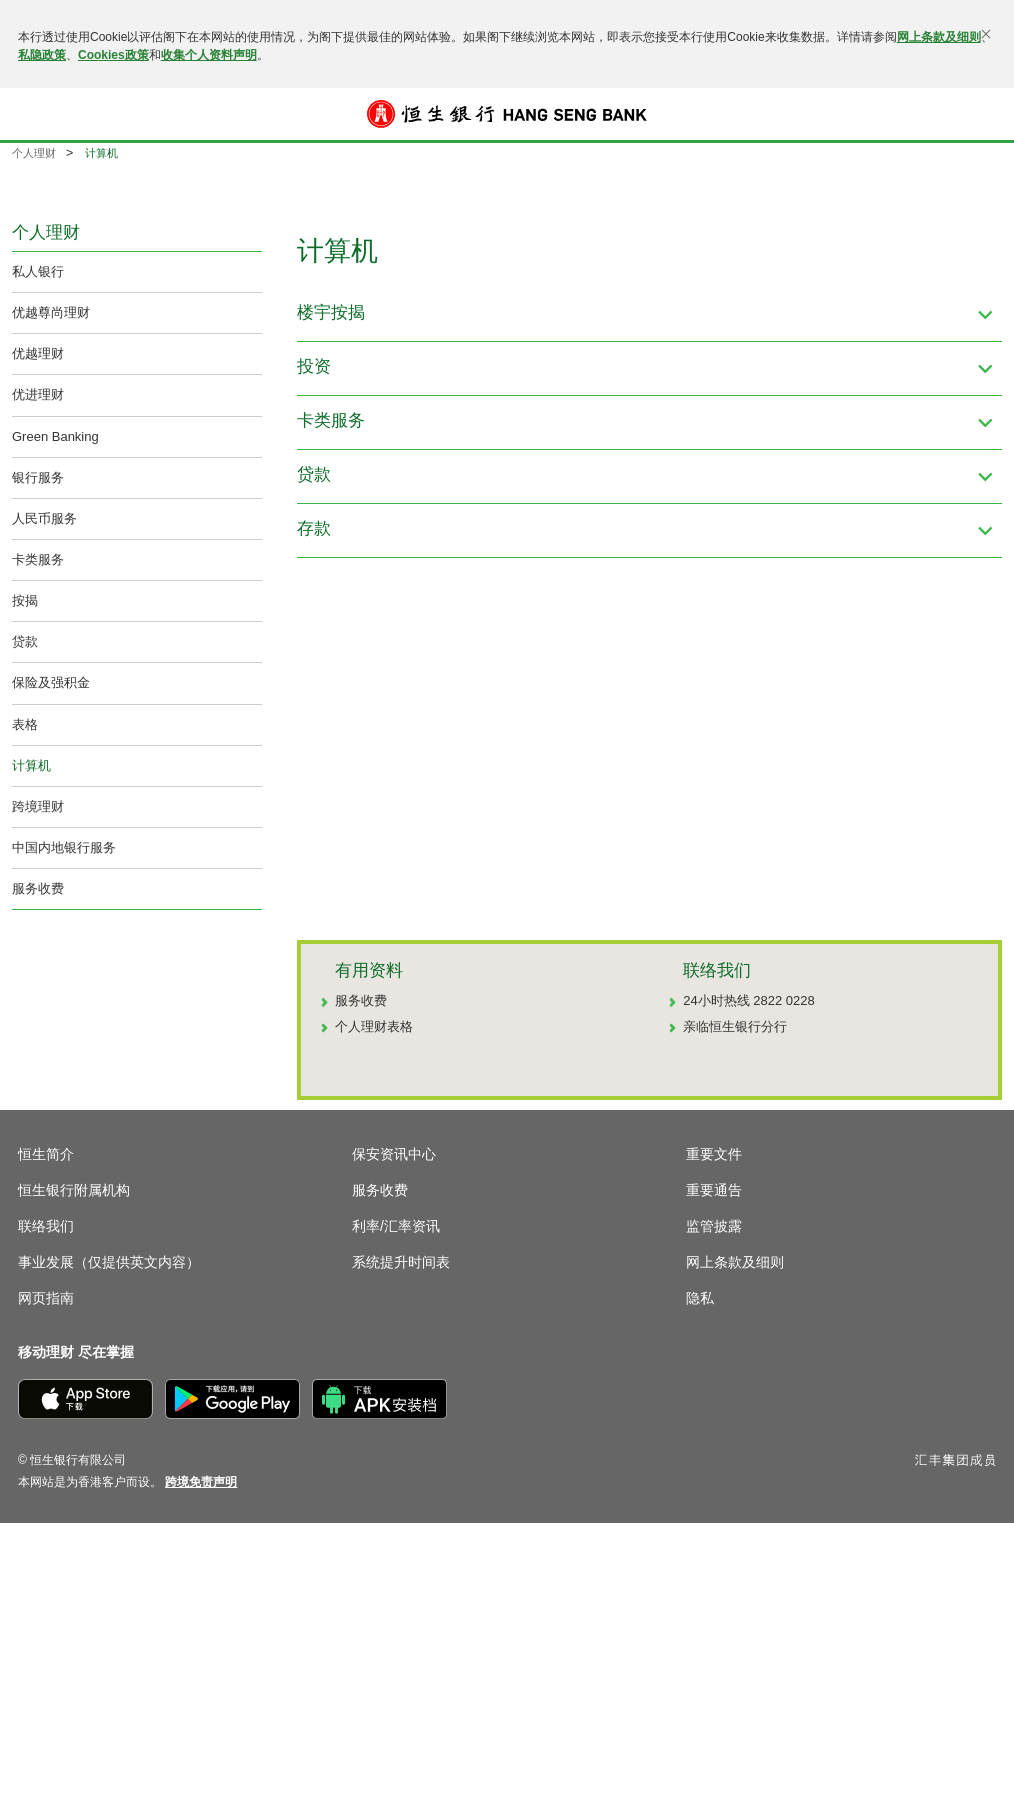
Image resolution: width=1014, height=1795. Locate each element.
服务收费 (38, 888)
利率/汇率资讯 (396, 1226)
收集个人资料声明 (209, 55)
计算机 (31, 765)
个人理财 (34, 153)
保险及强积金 (51, 682)
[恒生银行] (507, 114)
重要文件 (714, 1154)
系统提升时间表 (401, 1262)
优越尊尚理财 (51, 312)
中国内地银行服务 (64, 847)
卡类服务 (38, 559)
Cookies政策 (113, 55)
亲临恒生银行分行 (735, 1026)
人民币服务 (44, 518)
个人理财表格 (374, 1026)
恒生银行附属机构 (74, 1190)
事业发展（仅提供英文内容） (109, 1262)
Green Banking (55, 436)
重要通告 (714, 1190)
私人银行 (38, 271)
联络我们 (46, 1226)
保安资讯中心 (394, 1154)
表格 (25, 724)
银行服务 (38, 477)
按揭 (25, 600)
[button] (32, 114)
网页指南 (46, 1298)
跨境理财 (38, 806)
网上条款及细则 (939, 37)
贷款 (25, 641)
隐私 (700, 1298)
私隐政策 (42, 55)
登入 (982, 114)
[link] (201, 1482)
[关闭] (986, 34)
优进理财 (38, 394)
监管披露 (714, 1226)
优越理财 (38, 353)
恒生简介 (46, 1154)
